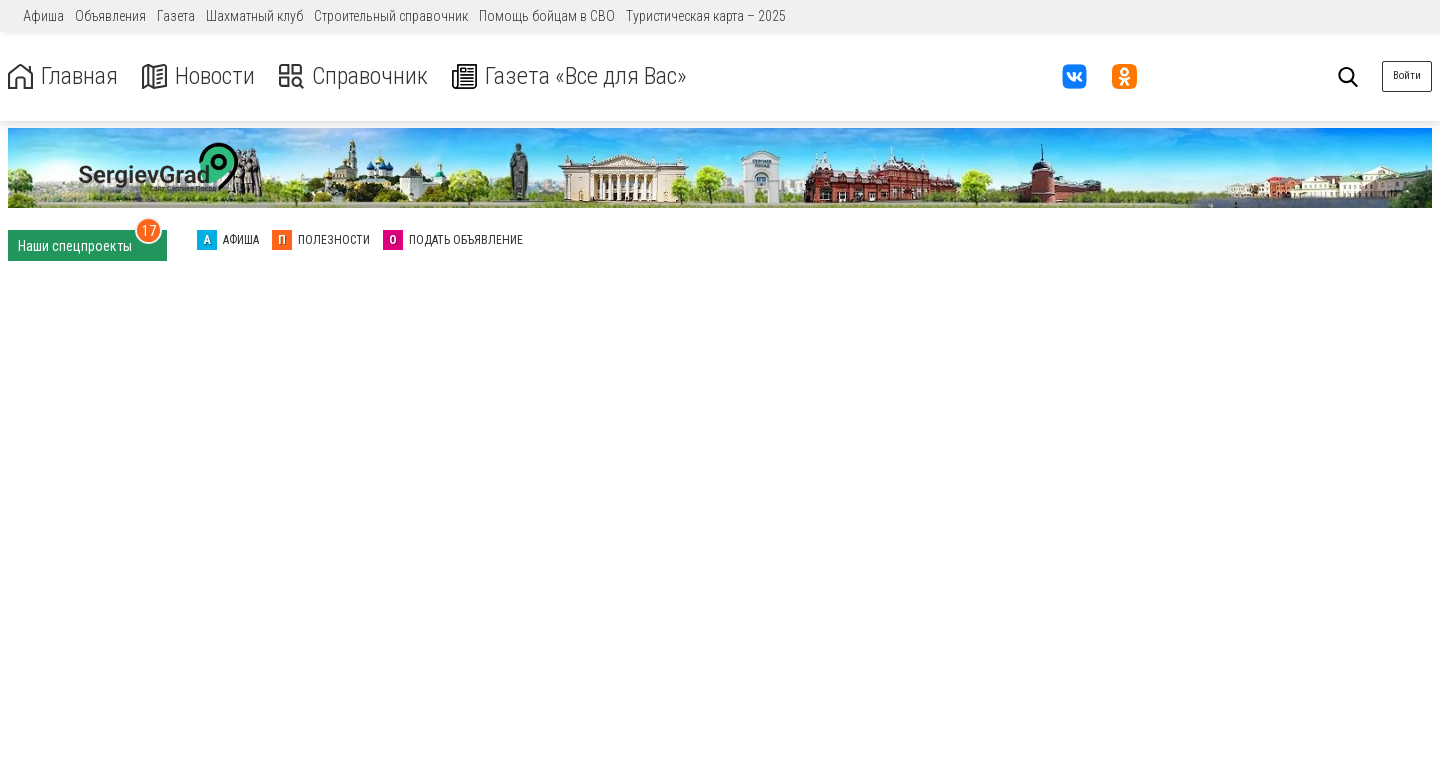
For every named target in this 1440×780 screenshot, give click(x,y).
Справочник (353, 76)
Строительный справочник (391, 16)
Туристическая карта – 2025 (706, 16)
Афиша (43, 16)
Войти (1407, 75)
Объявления (110, 16)
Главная (63, 76)
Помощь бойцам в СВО (547, 16)
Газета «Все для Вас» (569, 76)
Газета (176, 16)
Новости (198, 76)
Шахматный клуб (254, 16)
